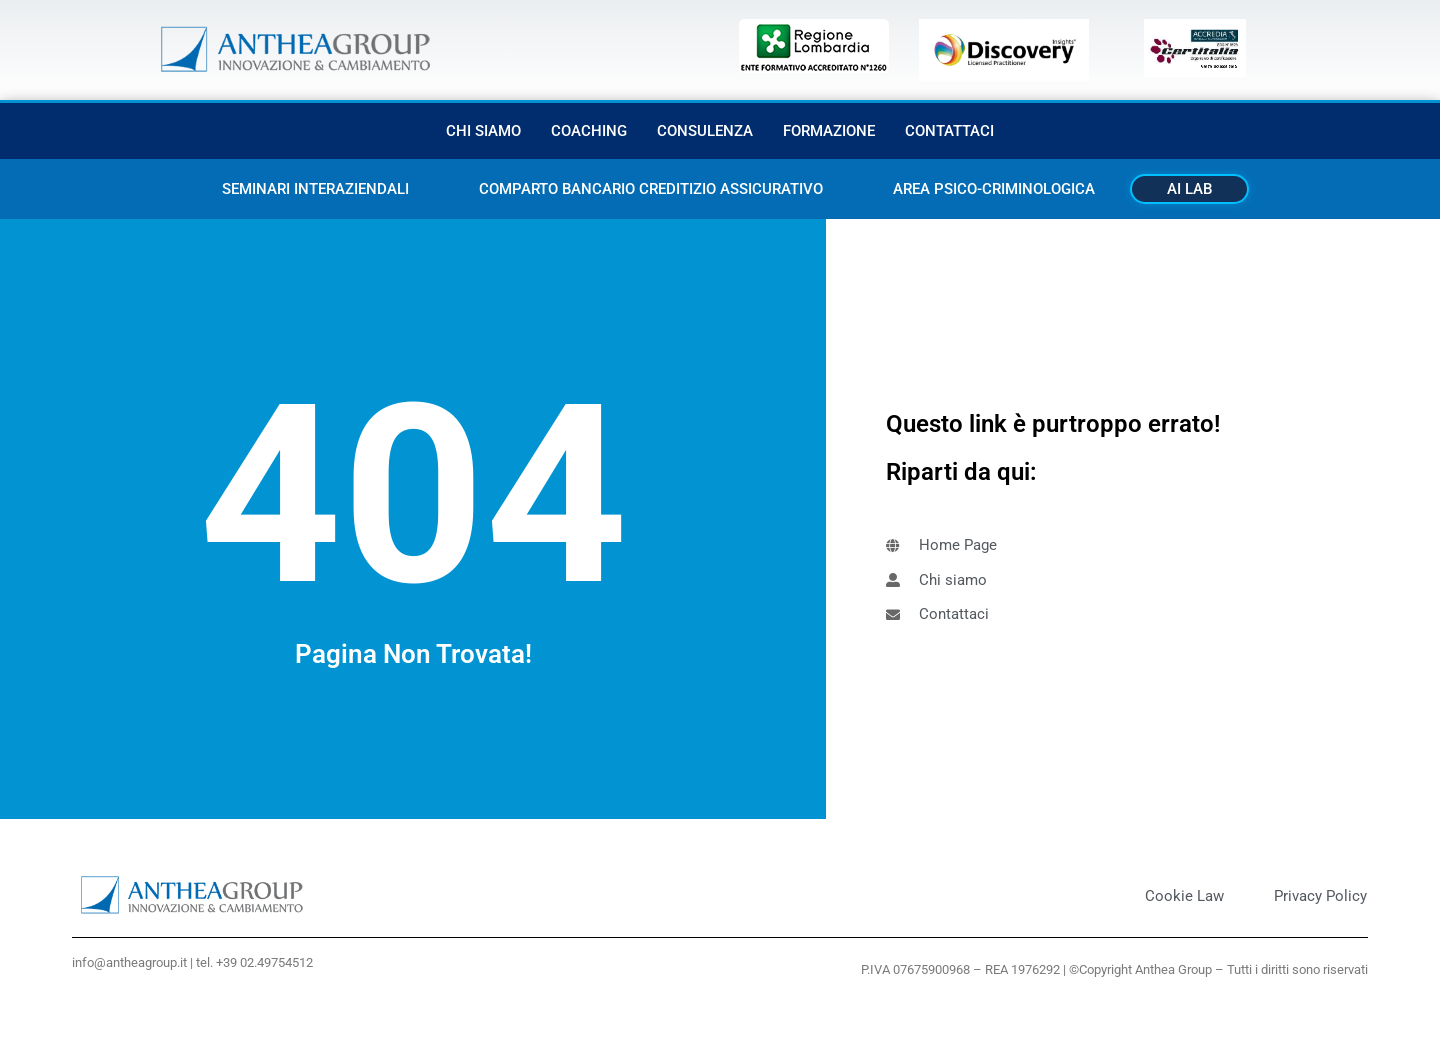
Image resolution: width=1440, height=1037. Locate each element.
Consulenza (705, 131)
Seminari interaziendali (315, 189)
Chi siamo (483, 131)
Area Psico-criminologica (994, 189)
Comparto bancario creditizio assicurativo (651, 189)
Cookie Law (1184, 896)
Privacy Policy (1320, 896)
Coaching (589, 131)
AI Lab (1189, 189)
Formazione (829, 131)
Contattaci (949, 131)
